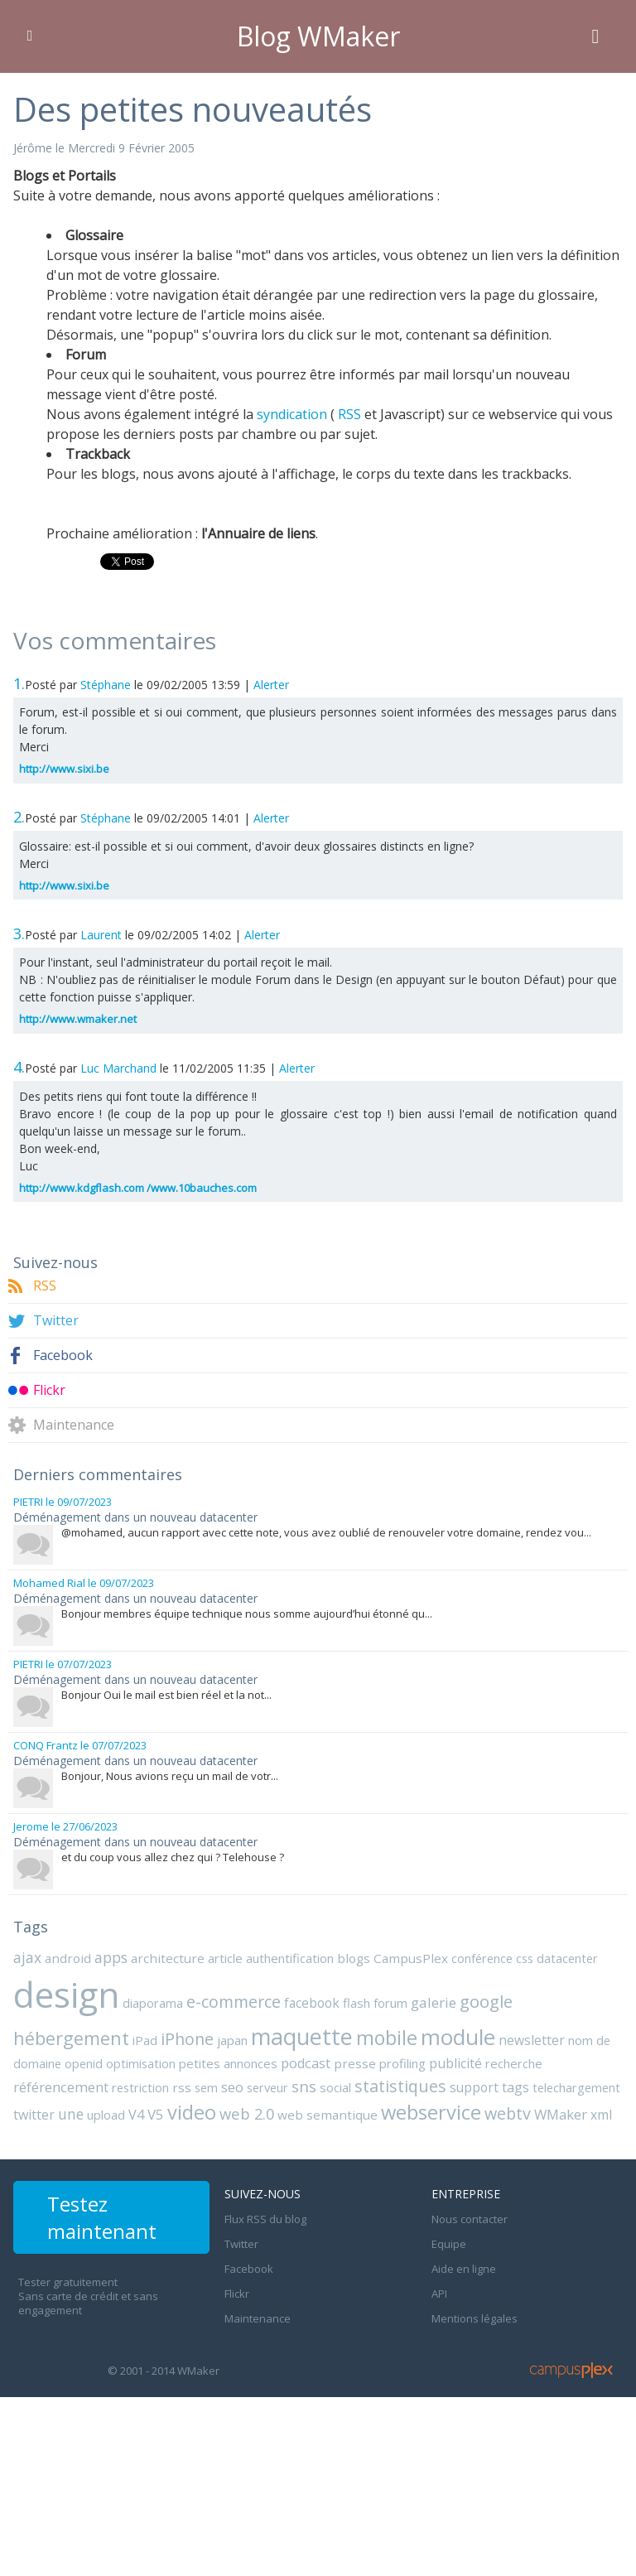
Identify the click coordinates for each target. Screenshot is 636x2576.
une (71, 2114)
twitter (34, 2115)
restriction (140, 2087)
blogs (353, 1958)
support (474, 2087)
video (191, 2112)
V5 (155, 2114)
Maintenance (73, 1425)
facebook (312, 2003)
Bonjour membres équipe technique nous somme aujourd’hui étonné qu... (246, 1613)
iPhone (187, 2039)
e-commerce (233, 2001)
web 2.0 (246, 2113)
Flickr (49, 1390)
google (486, 2001)
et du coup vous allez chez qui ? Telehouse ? (172, 1857)
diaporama (153, 2003)
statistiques (400, 2086)
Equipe (448, 2243)
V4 (136, 2115)
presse (355, 2063)
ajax (27, 1957)
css (524, 1958)
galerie (433, 2002)
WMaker (560, 2114)
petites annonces (228, 2063)
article (225, 1958)
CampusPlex (410, 1958)
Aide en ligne (463, 2268)
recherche (513, 2063)
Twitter (56, 1320)
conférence (482, 1958)
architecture (168, 1958)
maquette (302, 2036)
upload (106, 2114)
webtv (507, 2113)
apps (111, 1957)
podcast (305, 2063)
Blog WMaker (318, 36)
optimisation (141, 2063)
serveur (267, 2087)
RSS (44, 1286)
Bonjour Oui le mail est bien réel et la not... (166, 1694)
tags (515, 2087)
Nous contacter (469, 2219)
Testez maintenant (102, 2217)
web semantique (327, 2114)
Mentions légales (474, 2318)
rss (181, 2087)
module (458, 2037)
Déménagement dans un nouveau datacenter (135, 1517)
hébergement (71, 2038)
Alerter (271, 684)
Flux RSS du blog (265, 2219)
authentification (290, 1958)
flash (356, 2003)
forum (390, 2003)
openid (84, 2063)
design (66, 1994)
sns (304, 2086)
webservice (431, 2112)
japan (232, 2040)
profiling (402, 2063)
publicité (455, 2063)
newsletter (532, 2040)
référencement (60, 2086)
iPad (144, 2040)
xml (601, 2115)
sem (206, 2087)
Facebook (63, 1355)
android (68, 1958)
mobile (386, 2037)
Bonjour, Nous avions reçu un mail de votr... (169, 1775)
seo (232, 2086)
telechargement (576, 2087)
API (439, 2293)
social (335, 2087)
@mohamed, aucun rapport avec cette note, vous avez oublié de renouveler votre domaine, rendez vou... (326, 1532)
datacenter (567, 1958)
